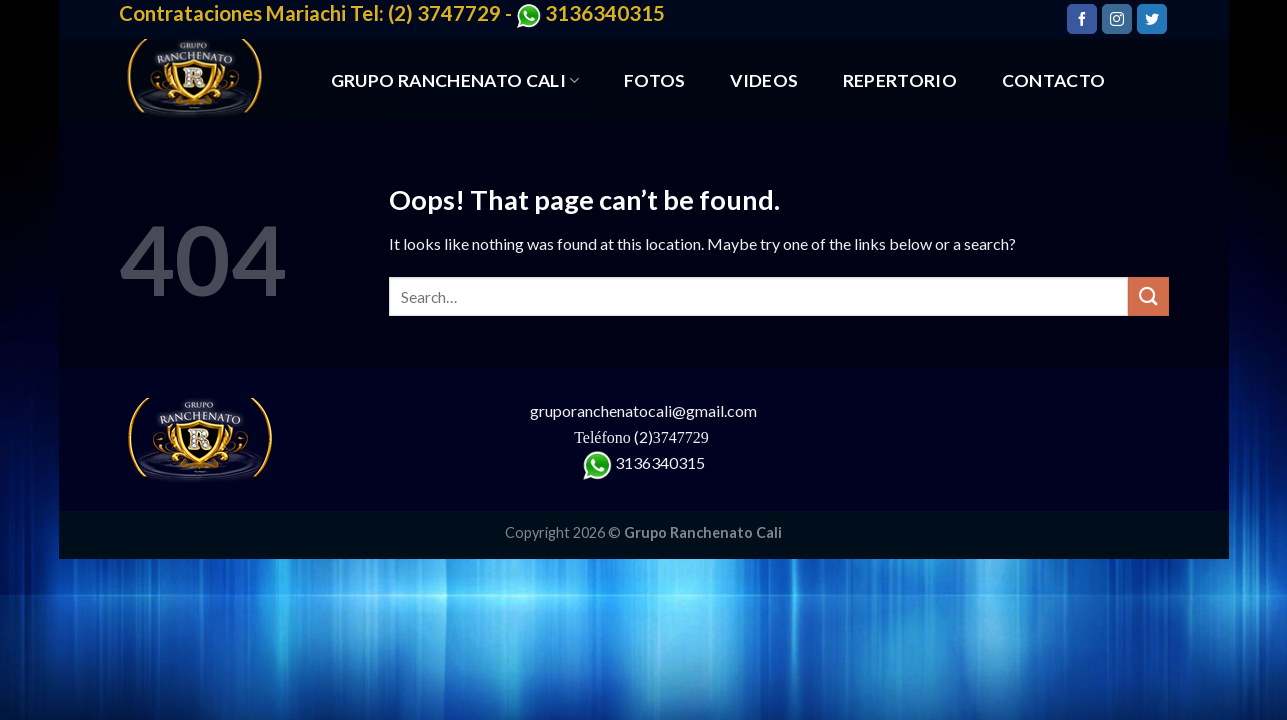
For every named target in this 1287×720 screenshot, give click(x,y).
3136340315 (660, 462)
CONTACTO (1054, 80)
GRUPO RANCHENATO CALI (455, 80)
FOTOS (655, 80)
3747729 (683, 437)
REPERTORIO (900, 80)
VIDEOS (764, 80)
